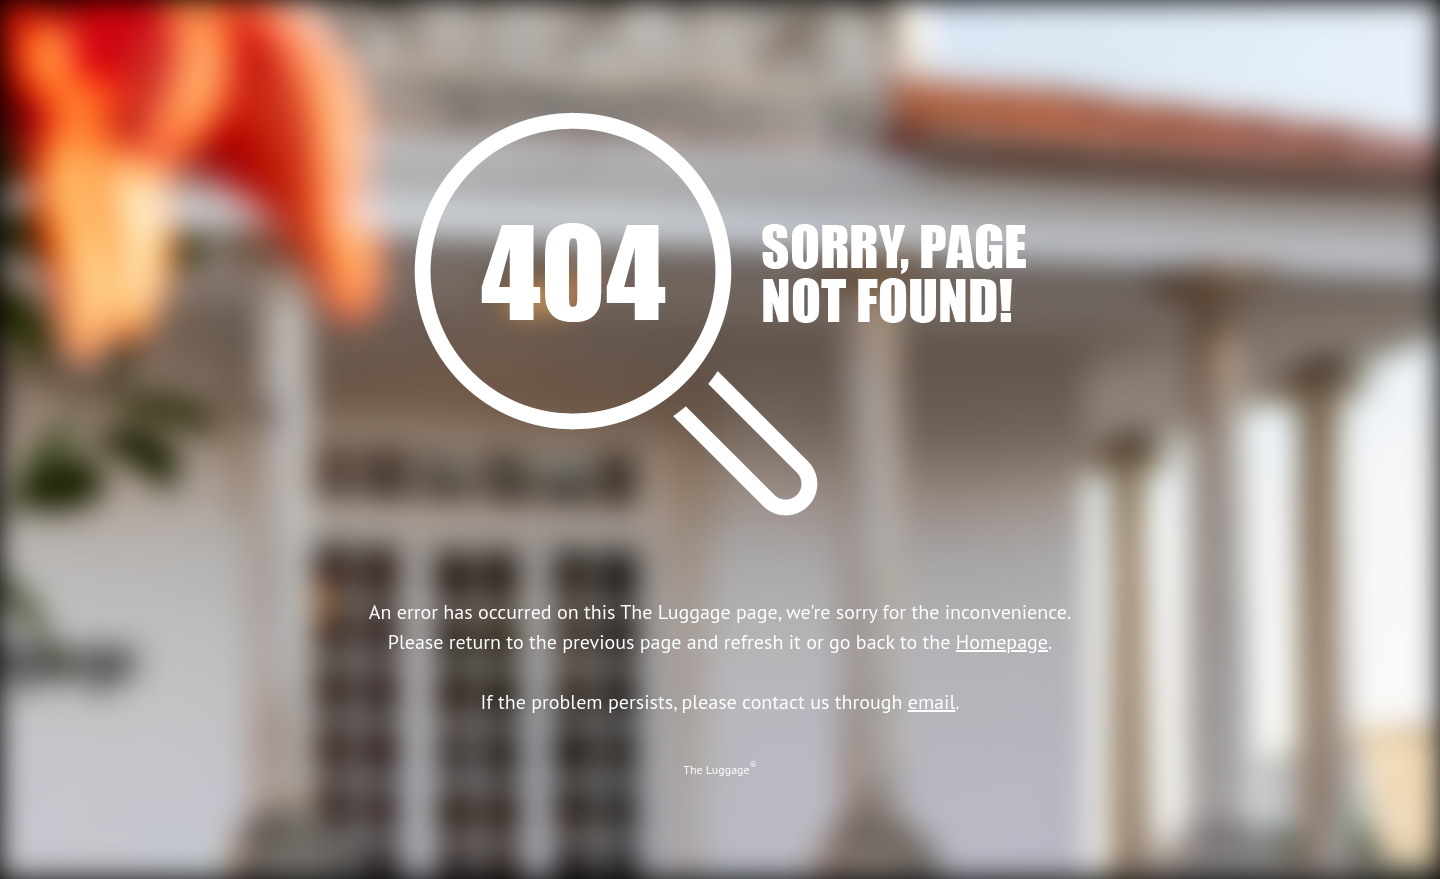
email (932, 702)
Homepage (1002, 642)
